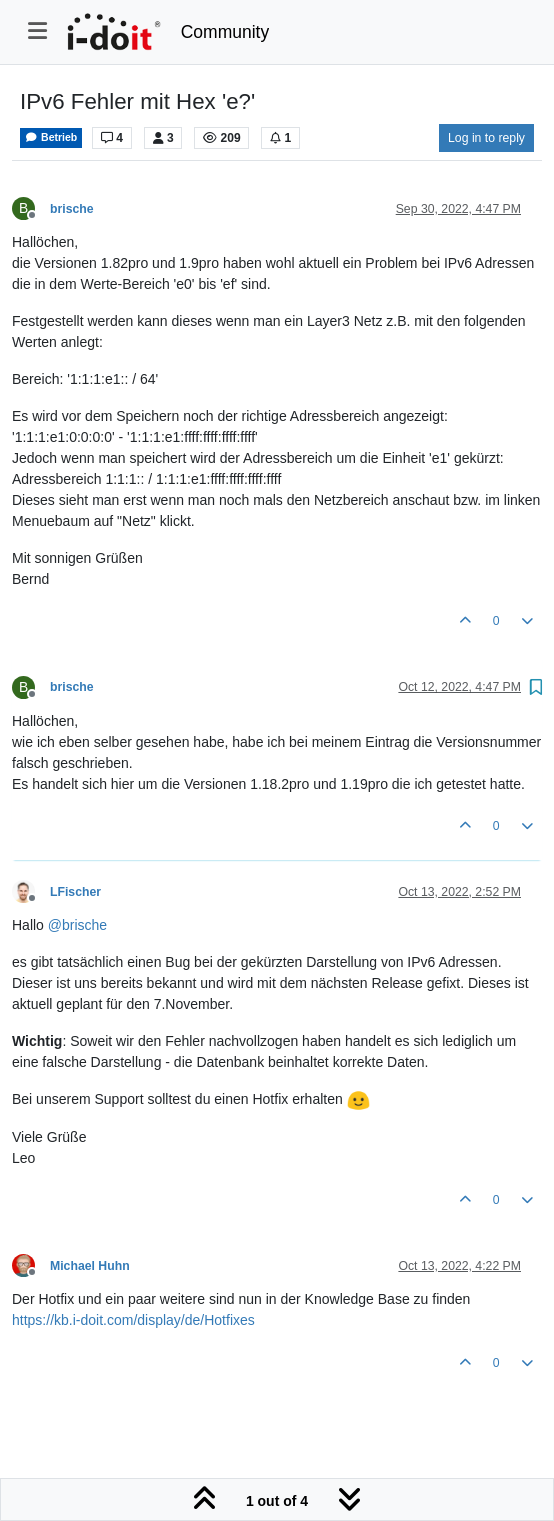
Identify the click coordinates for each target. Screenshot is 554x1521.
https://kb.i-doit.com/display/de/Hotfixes (133, 1320)
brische (72, 209)
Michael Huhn (90, 1266)
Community (225, 32)
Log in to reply (486, 138)
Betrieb (51, 137)
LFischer (75, 892)
